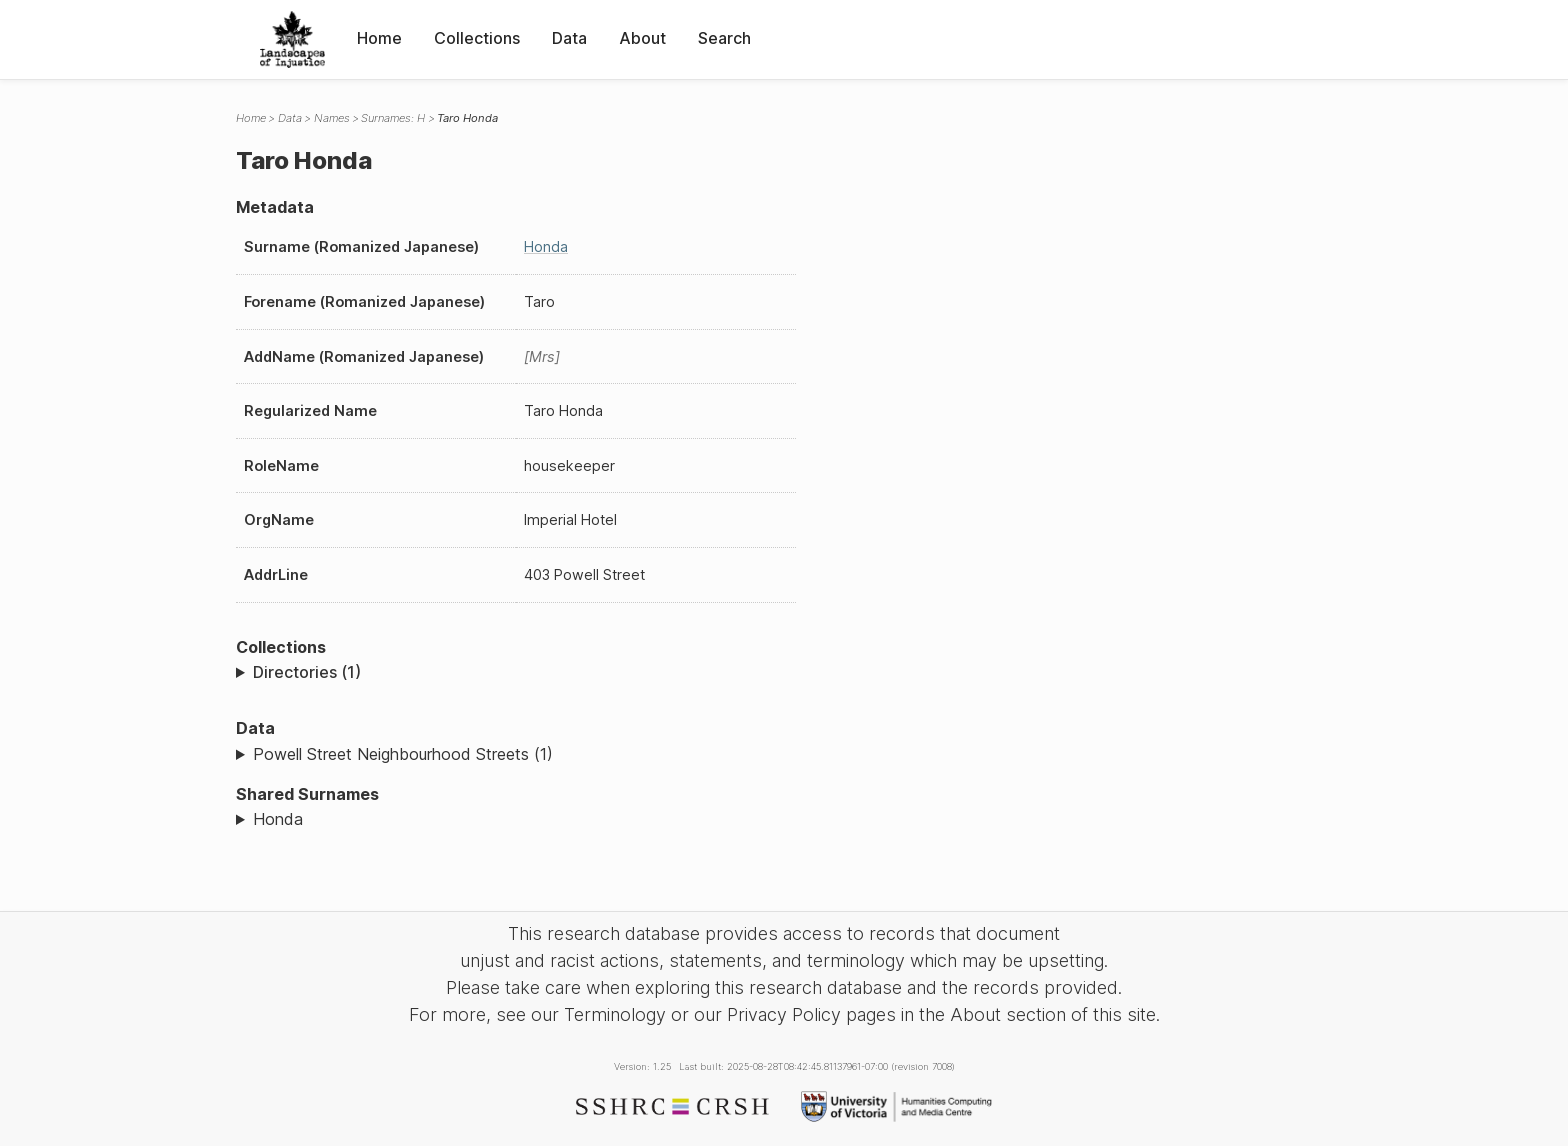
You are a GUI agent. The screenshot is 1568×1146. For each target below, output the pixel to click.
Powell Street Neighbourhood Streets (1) (403, 754)
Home (379, 38)
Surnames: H (393, 118)
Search (724, 38)
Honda (546, 246)
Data (569, 38)
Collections (477, 38)
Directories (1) (307, 672)
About (642, 38)
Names (332, 118)
